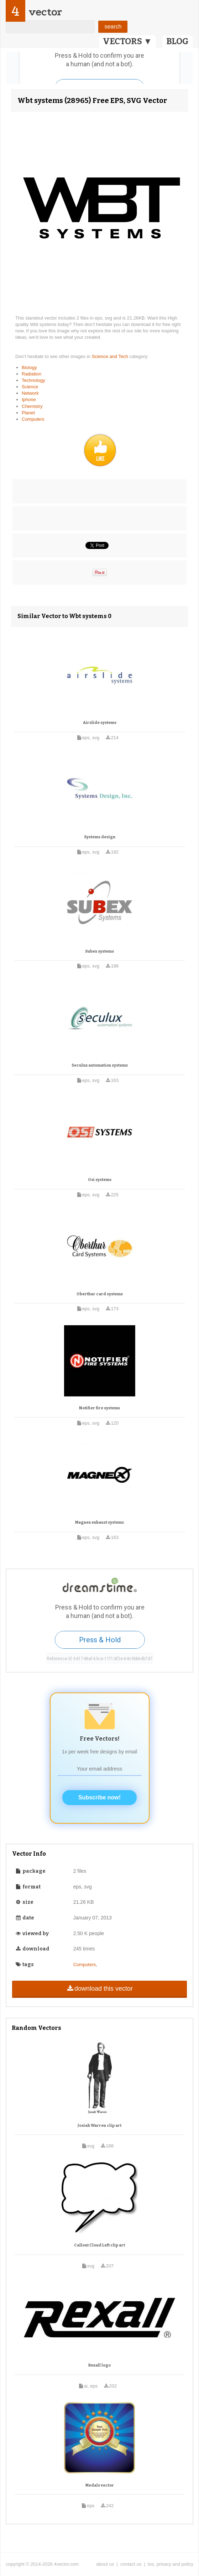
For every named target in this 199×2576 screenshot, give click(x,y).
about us (105, 2564)
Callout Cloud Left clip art (99, 2245)
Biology (29, 367)
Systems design (99, 837)
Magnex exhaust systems (99, 1522)
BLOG (177, 41)
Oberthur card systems (100, 1294)
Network (30, 393)
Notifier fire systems (99, 1408)
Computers (33, 419)
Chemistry (32, 406)
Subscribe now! (99, 1797)
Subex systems (99, 951)
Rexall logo (99, 2365)
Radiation (31, 374)
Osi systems (99, 1179)
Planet (28, 412)
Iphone (29, 399)
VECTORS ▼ (127, 41)
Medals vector (99, 2485)
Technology (33, 380)
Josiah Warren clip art (99, 2125)
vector (45, 12)
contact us (130, 2564)
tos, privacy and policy (170, 2564)
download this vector (99, 1988)
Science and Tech (111, 356)
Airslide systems (99, 722)
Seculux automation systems (100, 1065)
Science (30, 386)
